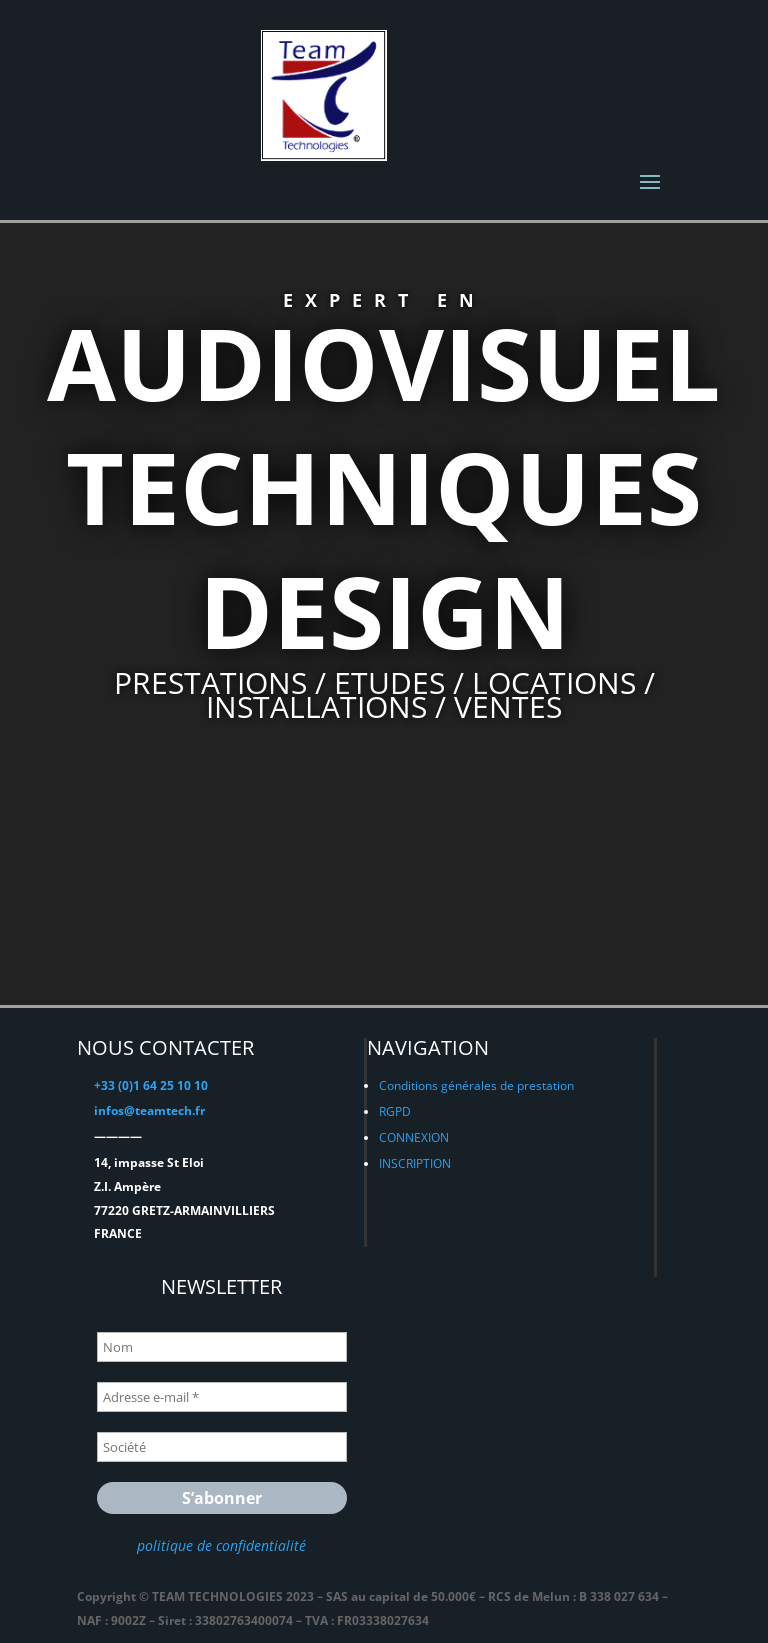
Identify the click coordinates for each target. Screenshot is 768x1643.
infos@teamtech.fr (149, 1110)
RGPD (395, 1111)
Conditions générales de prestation (476, 1085)
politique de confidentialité (221, 1545)
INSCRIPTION (415, 1163)
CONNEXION (414, 1137)
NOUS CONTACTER (165, 1047)
